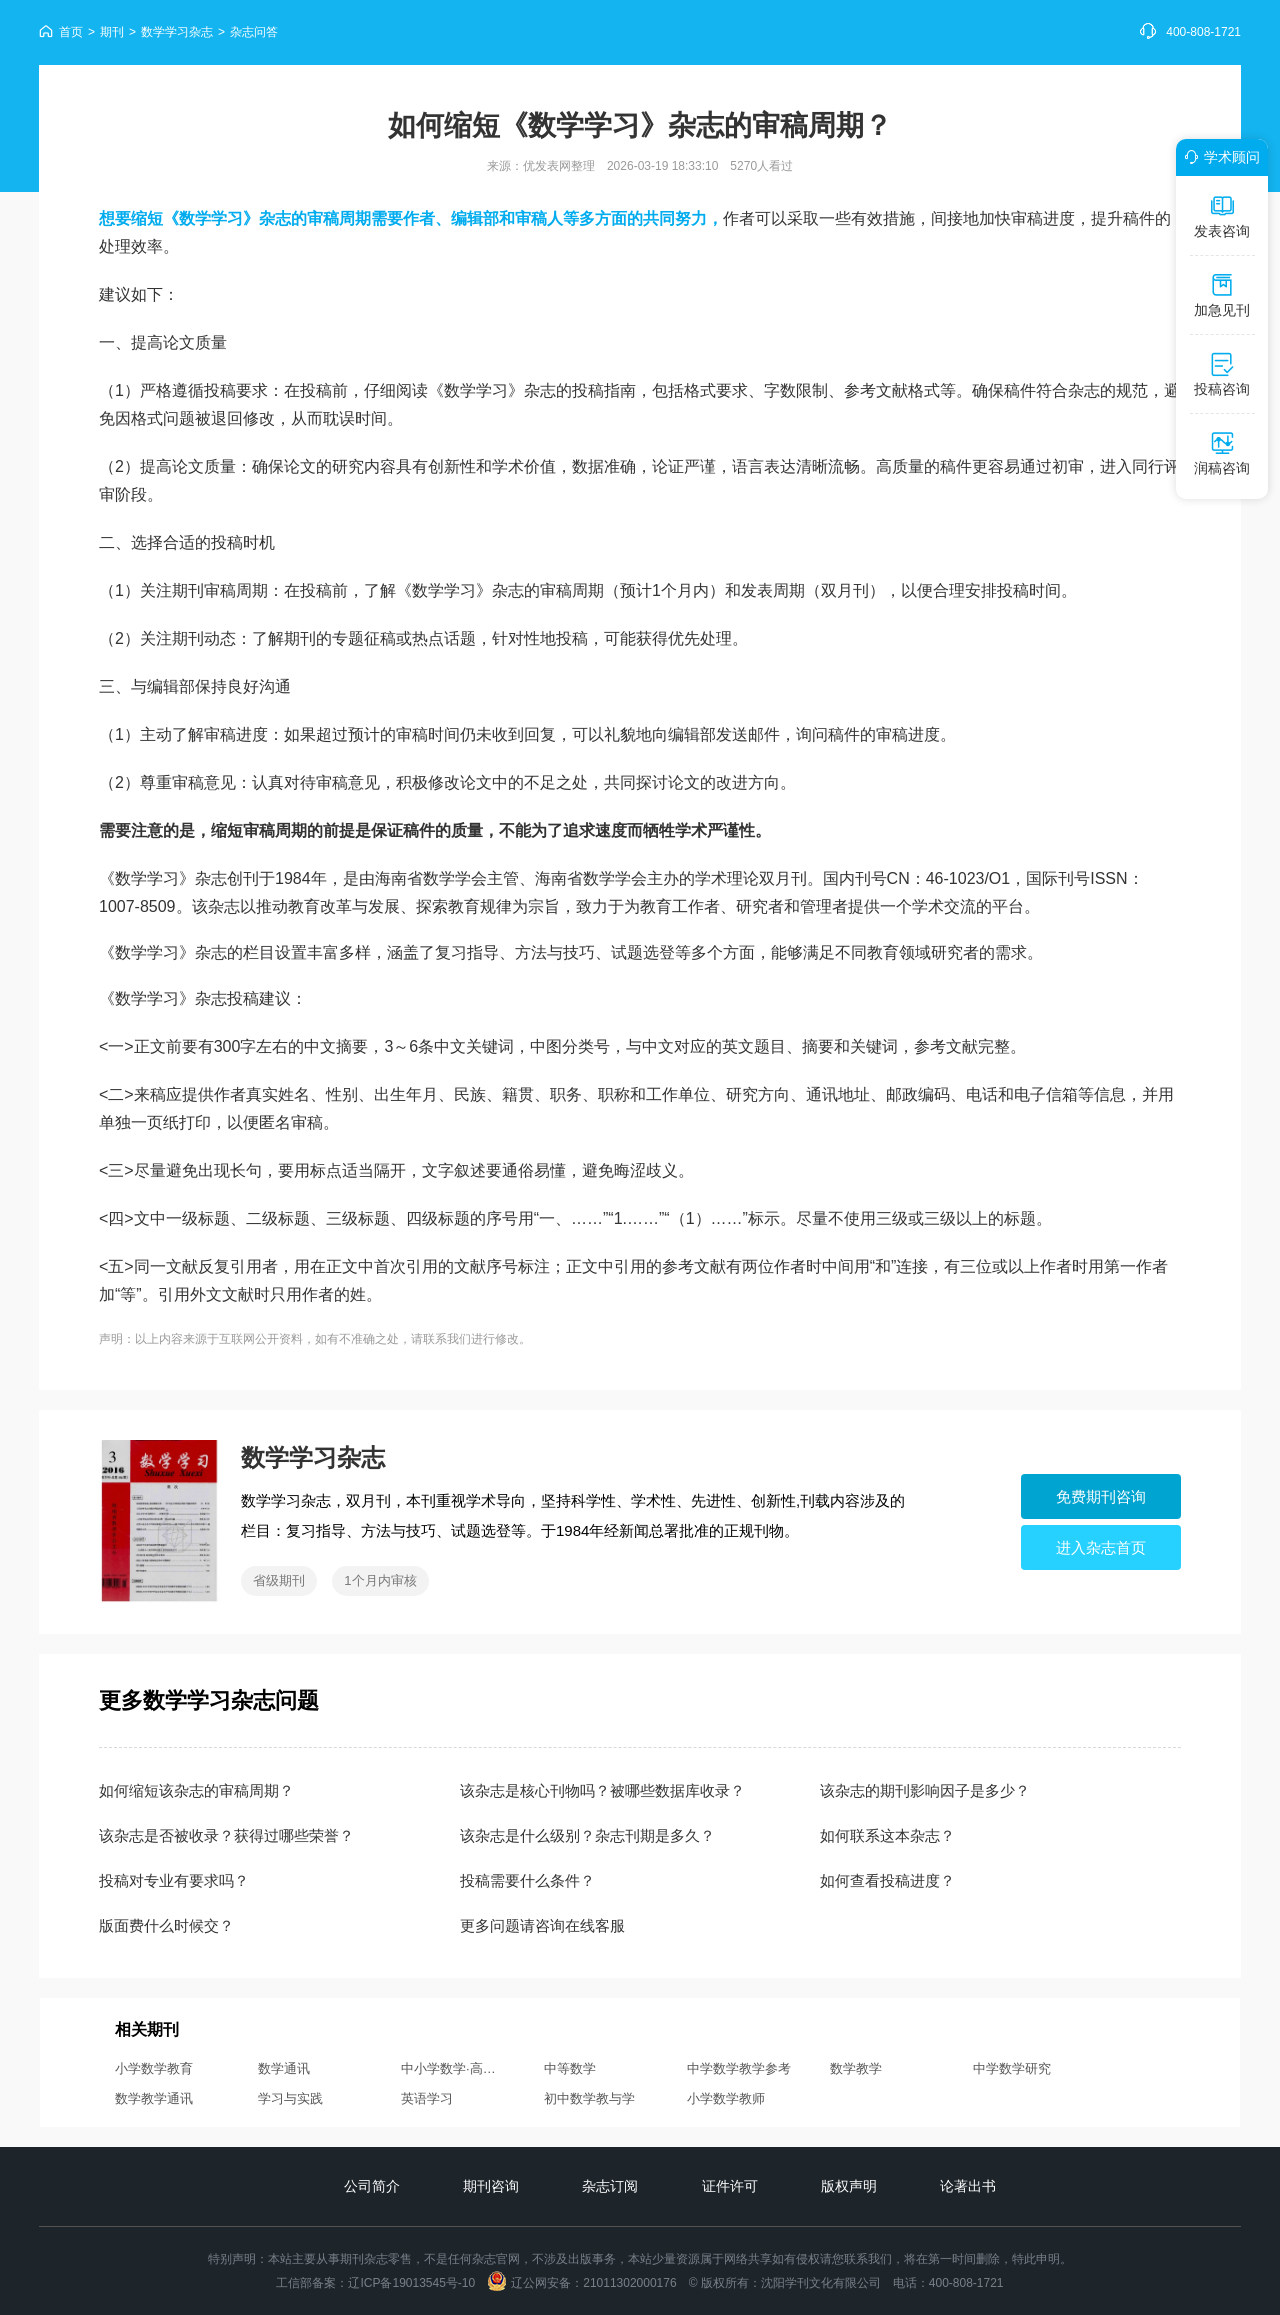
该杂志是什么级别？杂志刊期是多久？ (587, 1835)
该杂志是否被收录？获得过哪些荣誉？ (226, 1835)
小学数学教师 (726, 2098)
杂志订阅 (610, 2186)
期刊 (112, 32)
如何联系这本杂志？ (887, 1835)
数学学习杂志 (177, 32)
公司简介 (372, 2186)
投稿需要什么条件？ (527, 1880)
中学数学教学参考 (739, 2068)
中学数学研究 (1012, 2068)
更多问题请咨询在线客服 (542, 1925)
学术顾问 (1219, 157)
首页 (71, 32)
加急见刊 (1222, 295)
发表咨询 (1222, 216)
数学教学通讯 (154, 2098)
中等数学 (570, 2068)
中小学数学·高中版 (455, 2068)
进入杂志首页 (1101, 1547)
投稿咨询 (1222, 374)
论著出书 (968, 2186)
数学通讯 (284, 2068)
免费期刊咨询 (1101, 1496)
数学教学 (856, 2068)
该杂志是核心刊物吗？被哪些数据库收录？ (602, 1790)
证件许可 (730, 2186)
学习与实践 (290, 2098)
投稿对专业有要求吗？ (174, 1880)
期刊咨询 (491, 2186)
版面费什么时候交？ (166, 1925)
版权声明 (849, 2186)
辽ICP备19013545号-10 (411, 2283)
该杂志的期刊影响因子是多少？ (925, 1790)
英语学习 (427, 2098)
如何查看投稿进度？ (887, 1880)
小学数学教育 (154, 2068)
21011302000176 (629, 2283)
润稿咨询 (1222, 453)
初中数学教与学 (589, 2098)
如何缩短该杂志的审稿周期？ (196, 1790)
